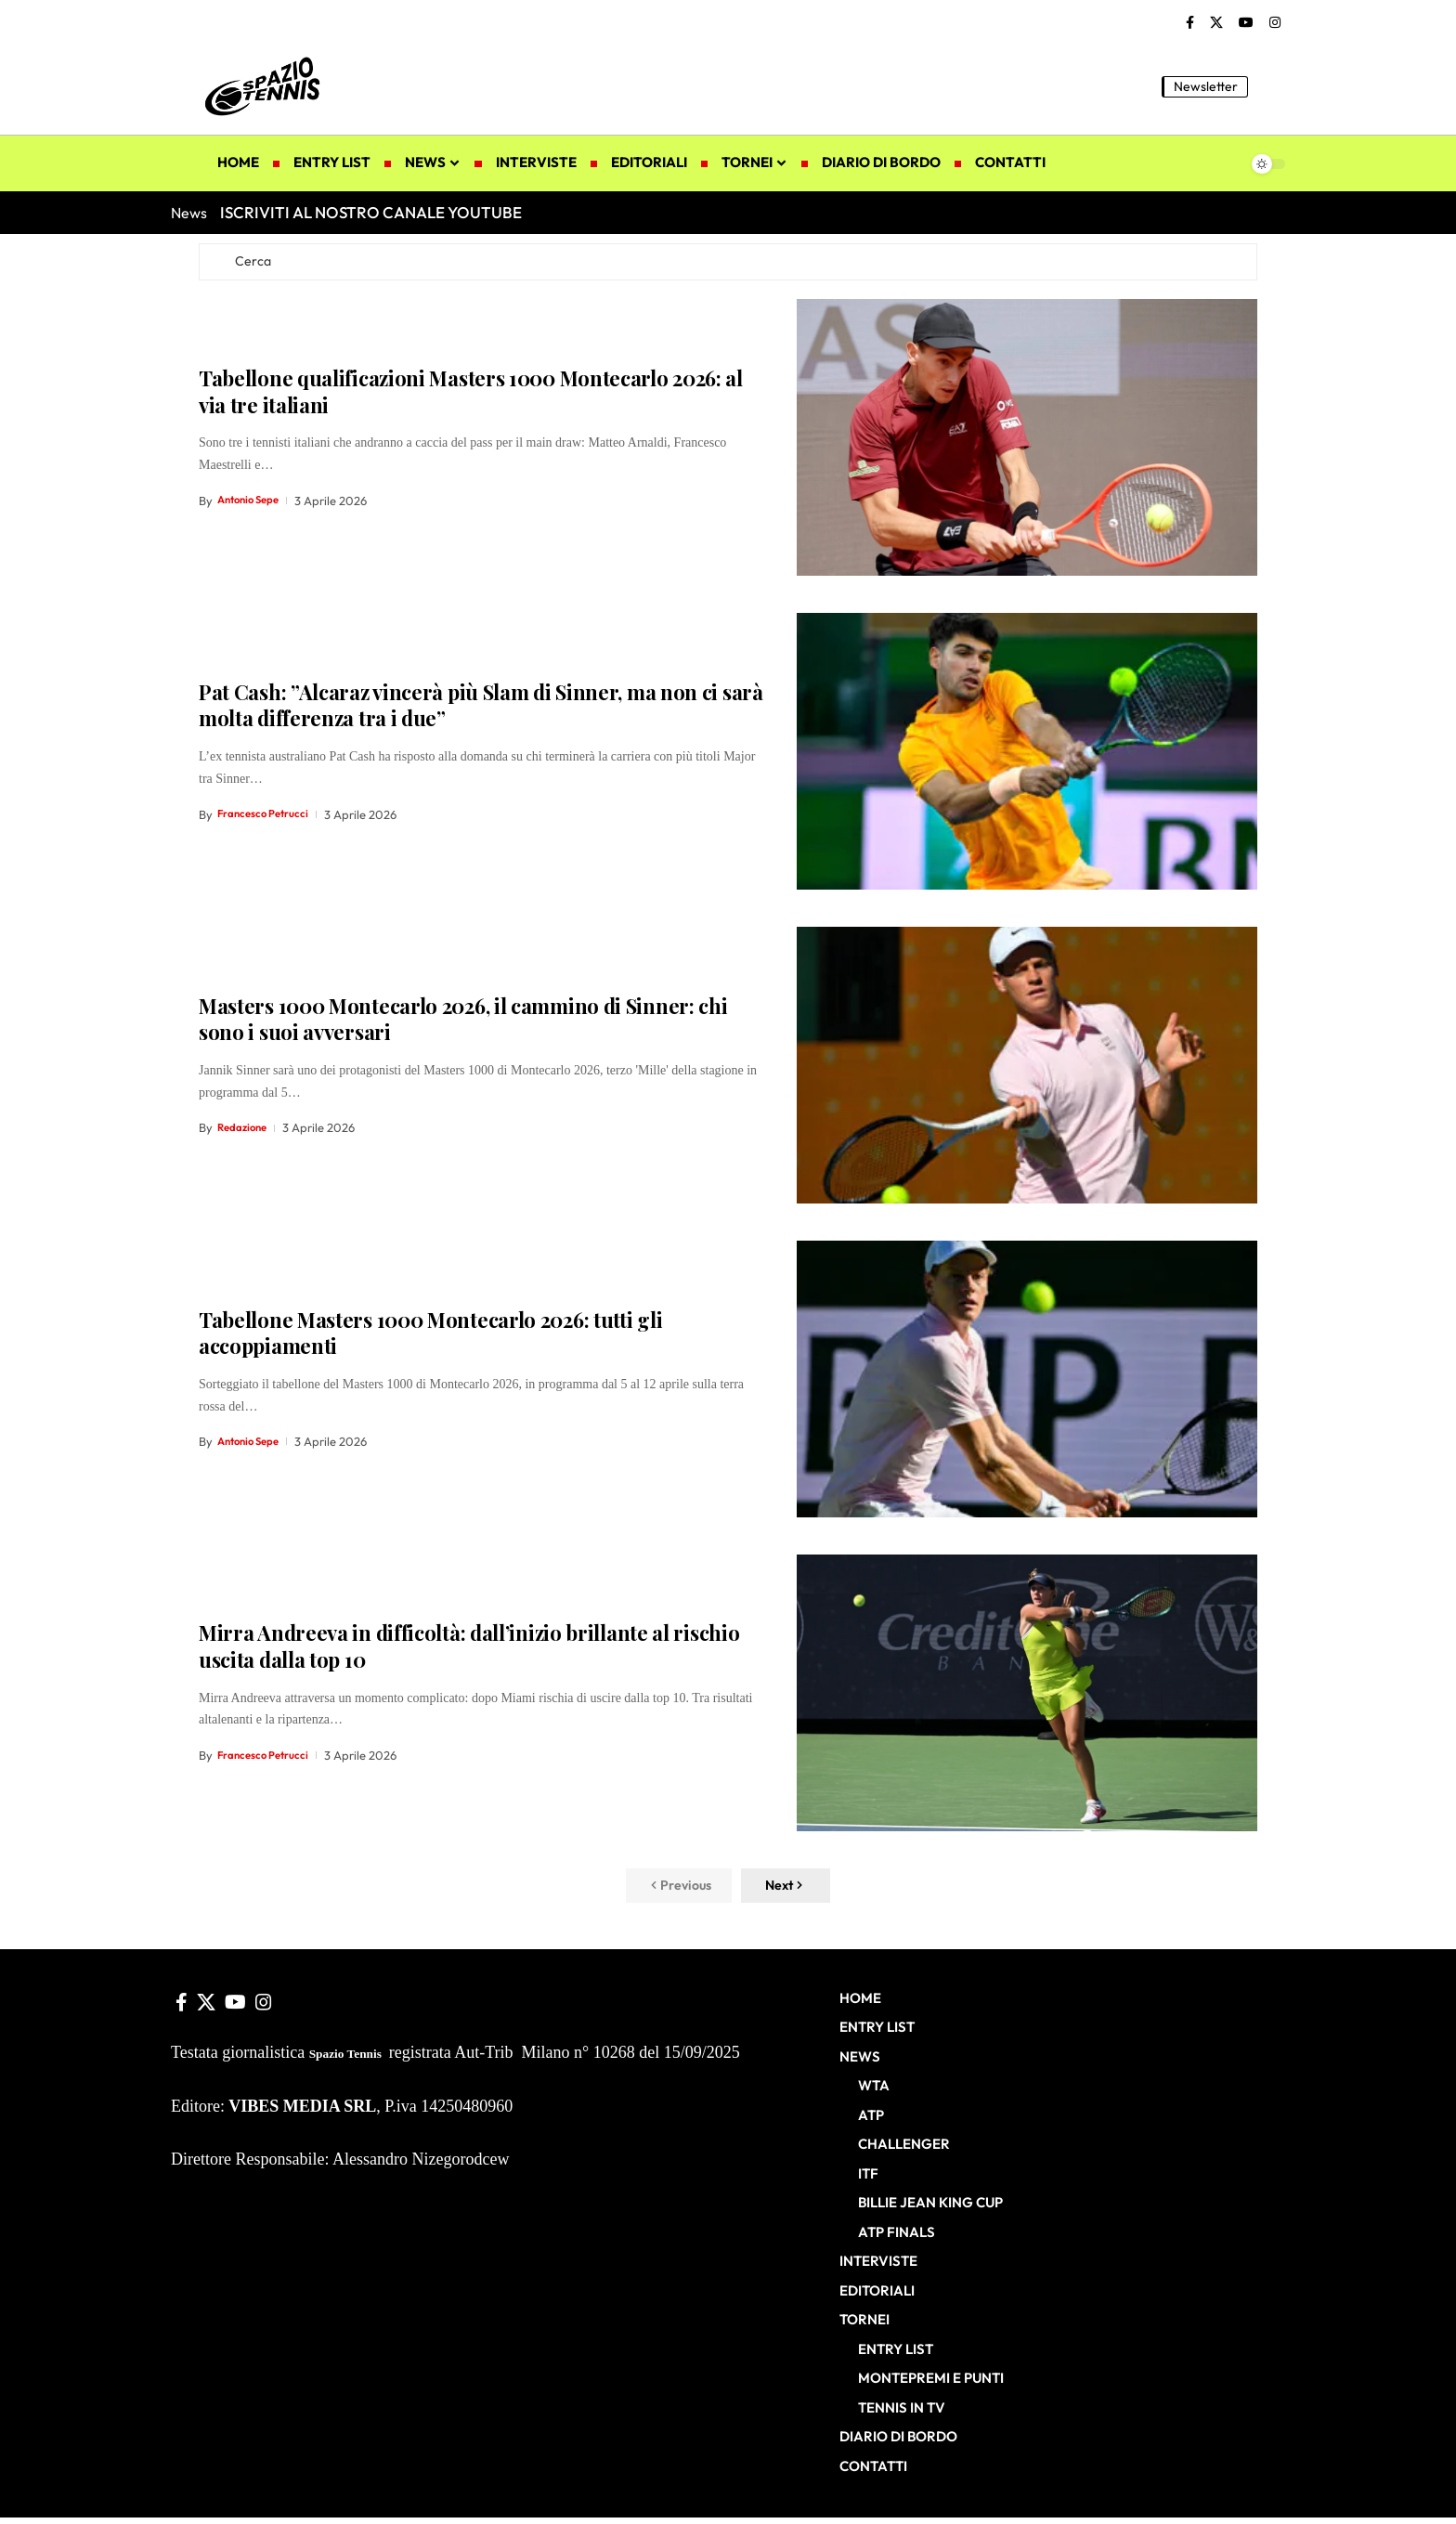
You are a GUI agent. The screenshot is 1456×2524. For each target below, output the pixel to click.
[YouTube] (1246, 23)
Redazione (245, 1132)
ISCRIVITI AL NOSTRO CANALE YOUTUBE (371, 212)
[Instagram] (1275, 23)
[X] (1216, 23)
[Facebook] (1190, 23)
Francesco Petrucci (269, 819)
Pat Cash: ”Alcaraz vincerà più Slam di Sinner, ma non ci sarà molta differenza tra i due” (481, 710)
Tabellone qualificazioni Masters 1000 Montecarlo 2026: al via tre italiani (471, 396)
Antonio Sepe (253, 505)
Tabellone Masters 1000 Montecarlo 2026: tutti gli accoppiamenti (430, 1337)
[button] (1271, 86)
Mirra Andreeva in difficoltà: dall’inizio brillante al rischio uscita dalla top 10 (469, 1651)
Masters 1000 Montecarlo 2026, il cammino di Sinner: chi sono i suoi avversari (463, 1023)
